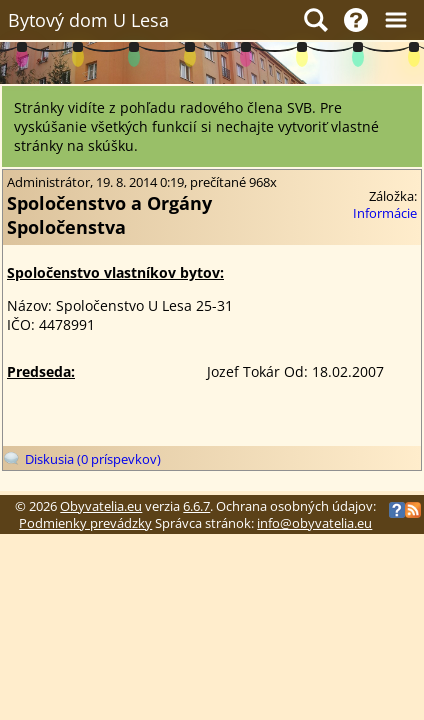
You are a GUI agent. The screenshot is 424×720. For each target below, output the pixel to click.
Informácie (385, 213)
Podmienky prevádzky (85, 523)
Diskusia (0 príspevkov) (93, 459)
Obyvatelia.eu (101, 506)
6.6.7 (196, 506)
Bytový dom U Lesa (88, 20)
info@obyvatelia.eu (314, 523)
